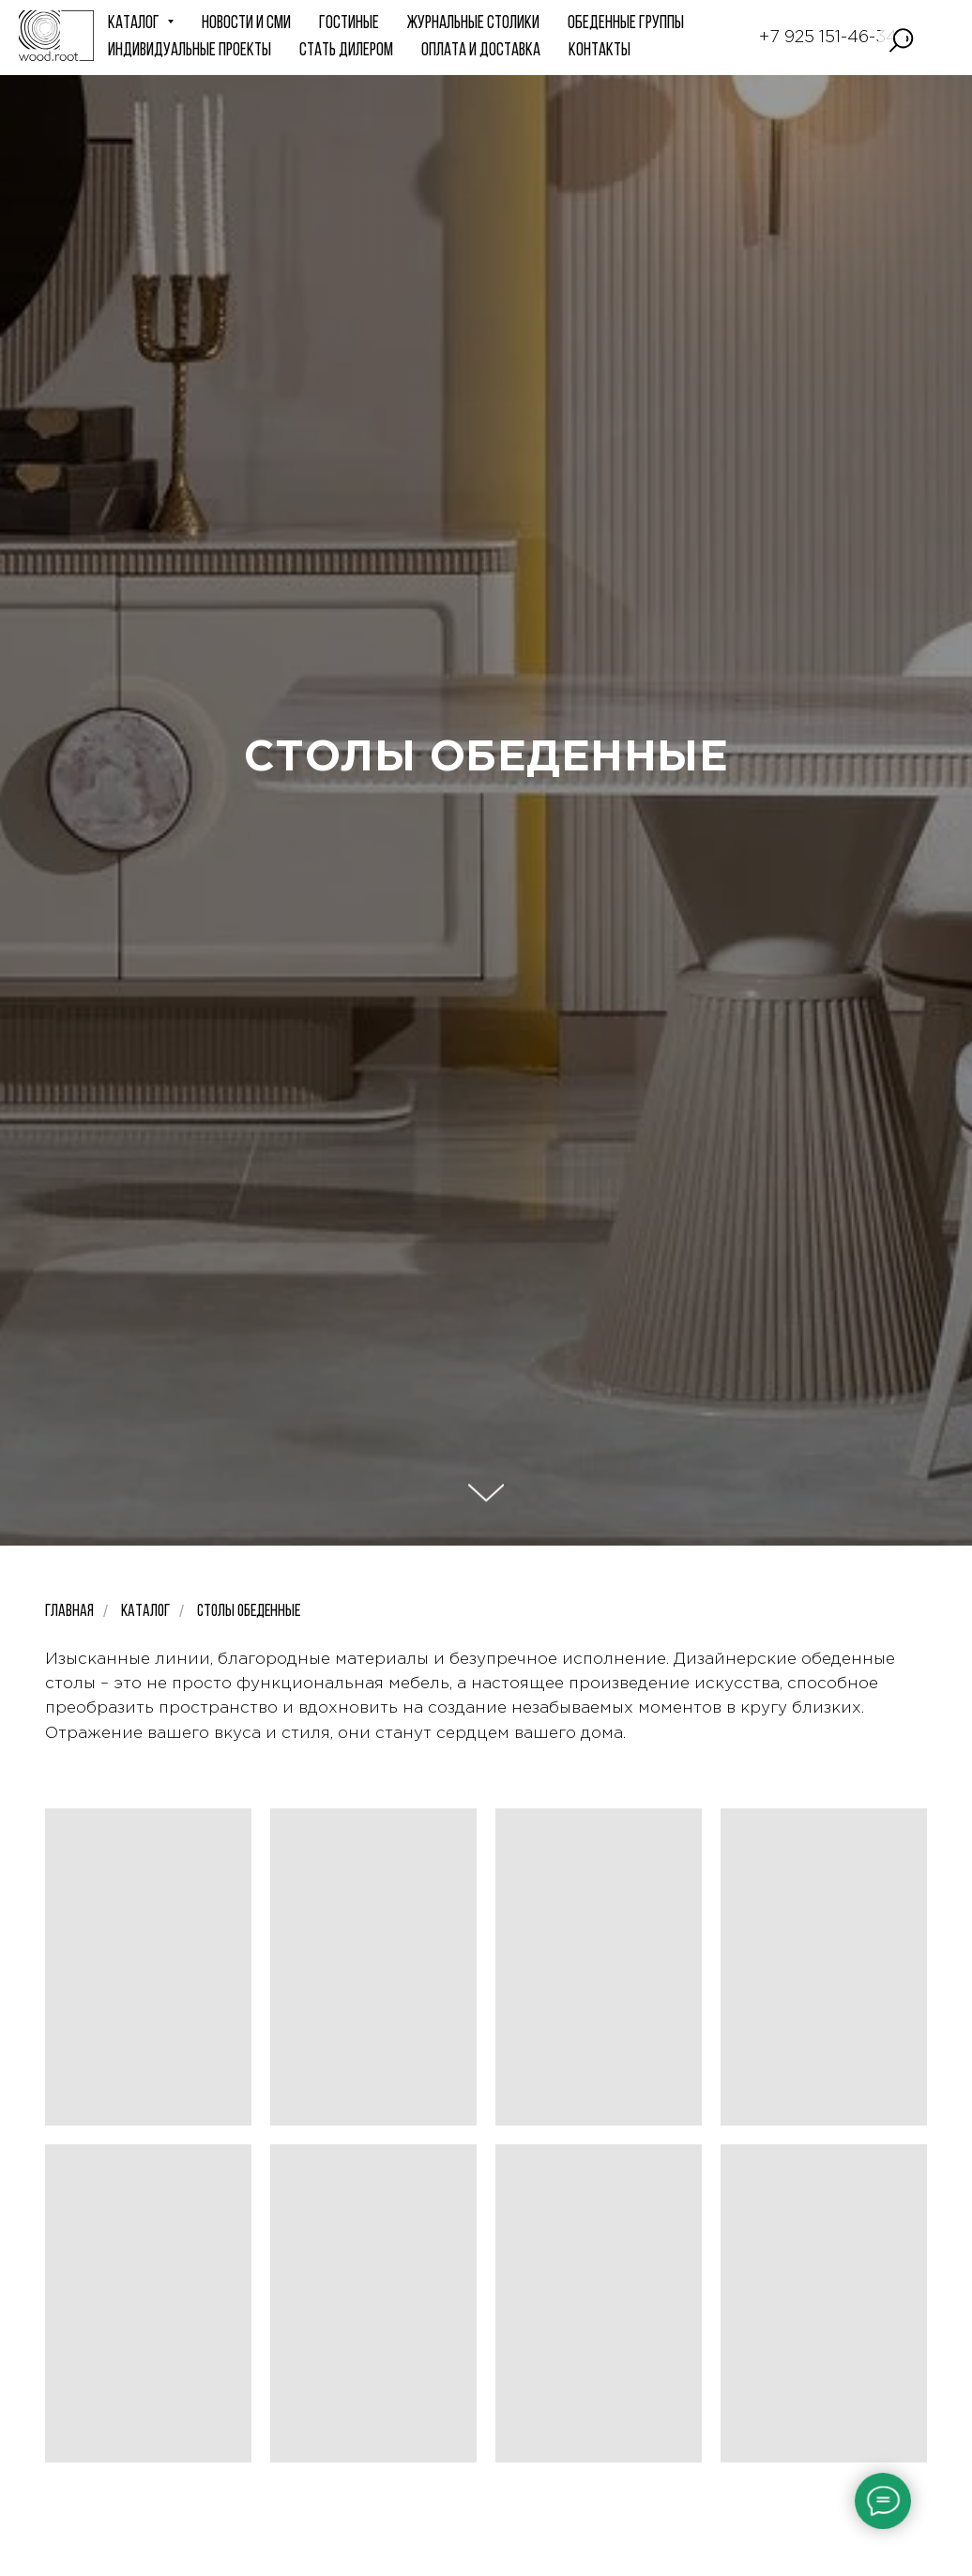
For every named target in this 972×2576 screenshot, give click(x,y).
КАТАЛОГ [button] (135, 24)
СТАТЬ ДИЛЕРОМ (346, 51)
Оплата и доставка (480, 51)
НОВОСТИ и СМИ (246, 24)
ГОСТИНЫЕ (349, 24)
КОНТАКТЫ (599, 51)
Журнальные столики (473, 24)
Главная (69, 1612)
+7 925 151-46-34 (828, 37)
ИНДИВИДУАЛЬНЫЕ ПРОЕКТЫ (189, 51)
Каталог (145, 1612)
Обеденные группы (626, 24)
